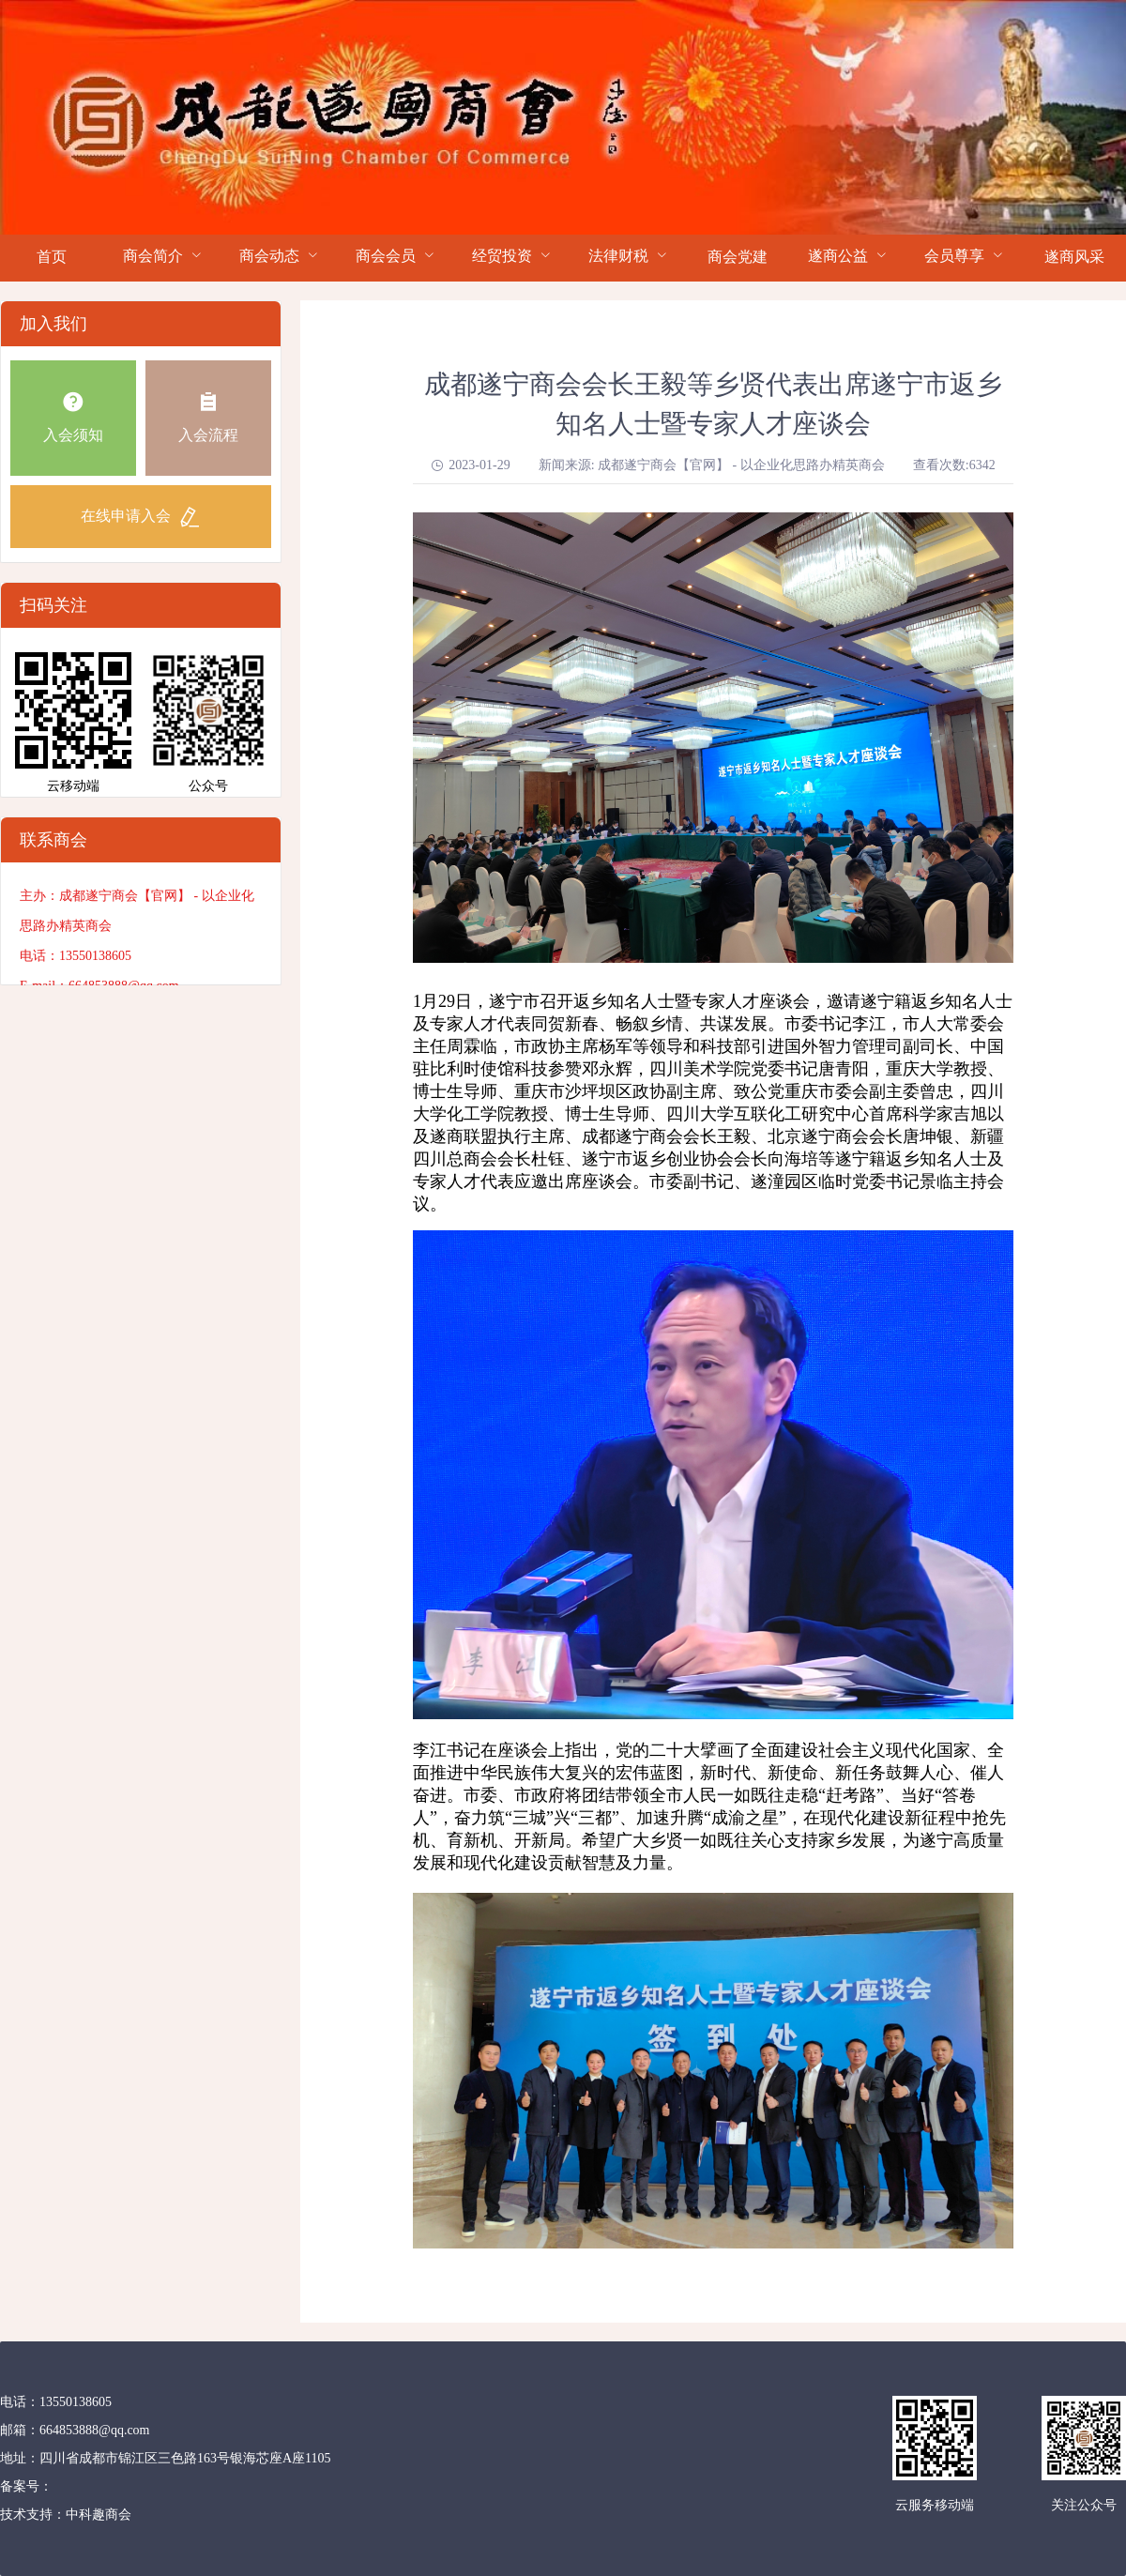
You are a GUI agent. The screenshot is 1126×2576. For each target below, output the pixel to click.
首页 (52, 257)
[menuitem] (52, 258)
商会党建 (738, 257)
